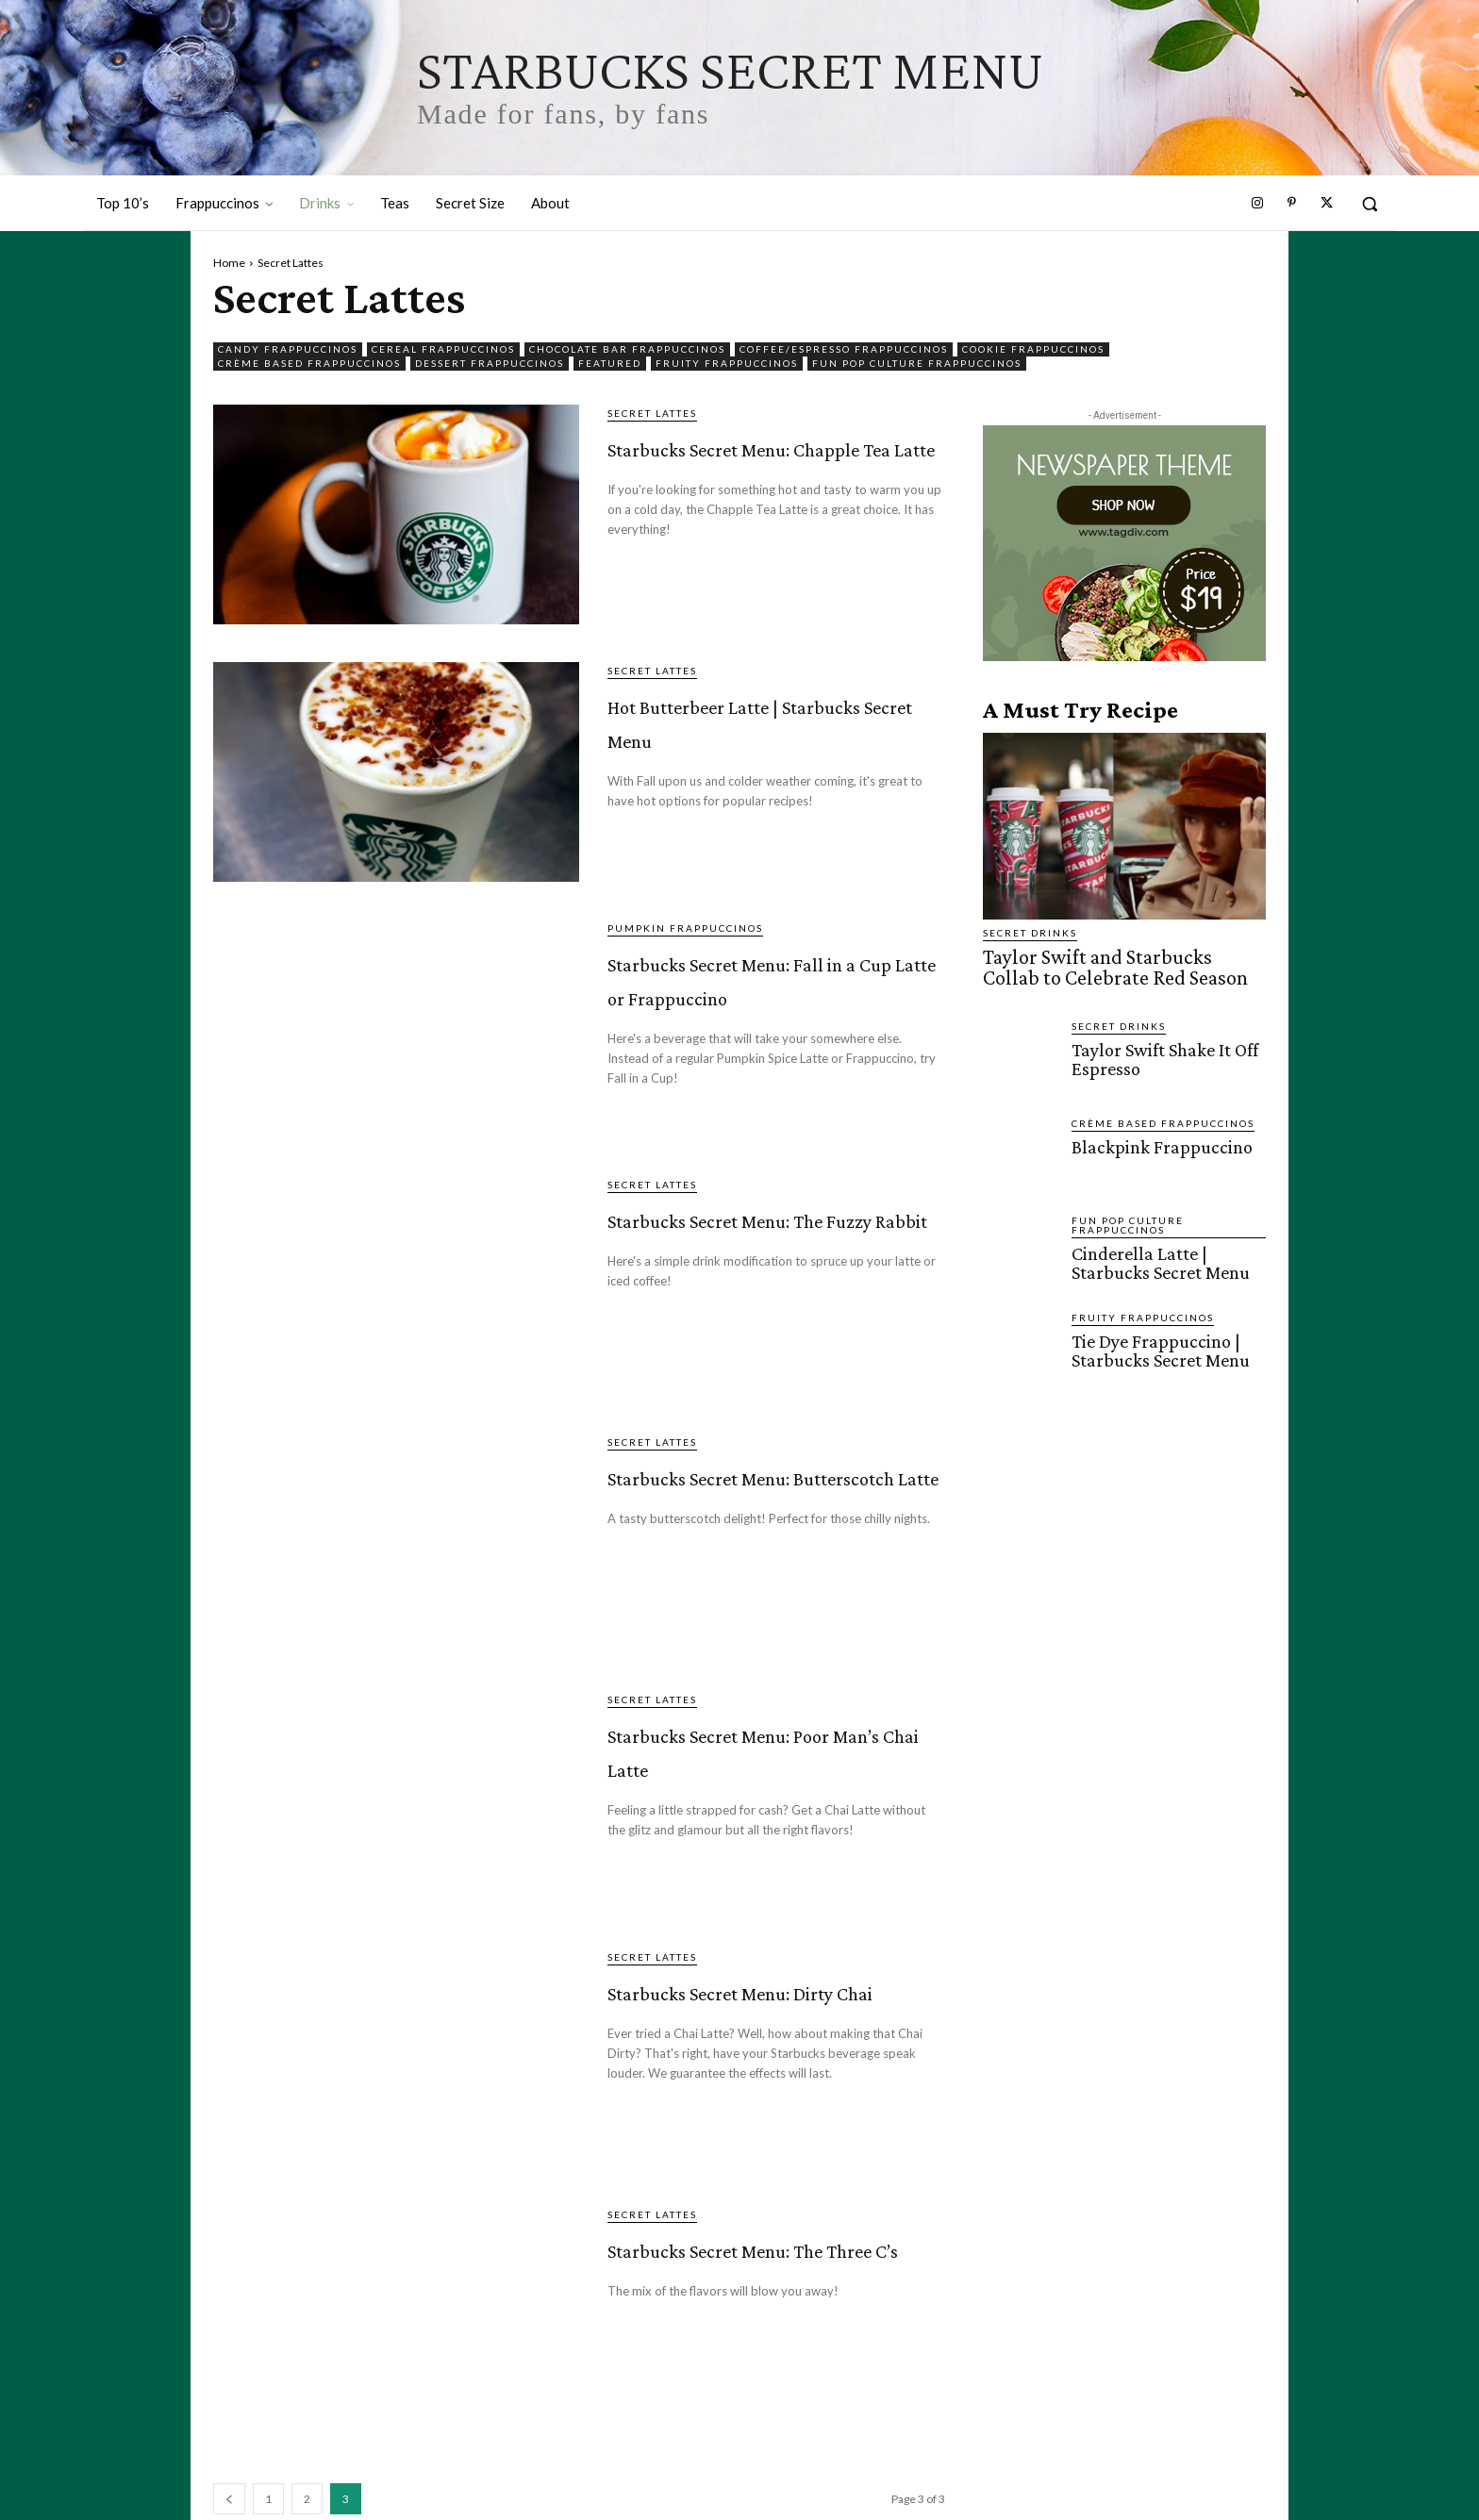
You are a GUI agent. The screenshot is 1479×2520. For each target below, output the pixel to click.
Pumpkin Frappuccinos (685, 928)
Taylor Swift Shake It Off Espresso (1162, 1052)
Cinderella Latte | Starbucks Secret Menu (1158, 1256)
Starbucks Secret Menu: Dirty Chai (733, 2004)
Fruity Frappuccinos (727, 363)
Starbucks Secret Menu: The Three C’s (757, 2262)
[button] (1369, 203)
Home (229, 263)
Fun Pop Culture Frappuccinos (916, 363)
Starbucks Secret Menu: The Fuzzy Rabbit (731, 1249)
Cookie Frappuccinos (1033, 349)
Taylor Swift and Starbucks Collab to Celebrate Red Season (1117, 965)
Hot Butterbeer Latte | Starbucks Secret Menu (774, 718)
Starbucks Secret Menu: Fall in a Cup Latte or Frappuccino (760, 992)
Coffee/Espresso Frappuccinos (844, 349)
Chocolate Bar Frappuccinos (627, 349)
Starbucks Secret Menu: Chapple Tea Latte (749, 478)
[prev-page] (229, 2498)
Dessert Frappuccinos (489, 363)
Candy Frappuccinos (287, 349)
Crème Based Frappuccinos (309, 363)
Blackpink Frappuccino (1156, 1141)
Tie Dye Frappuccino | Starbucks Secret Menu (1158, 1344)
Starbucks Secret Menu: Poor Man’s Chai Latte (739, 1764)
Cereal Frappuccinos (443, 349)
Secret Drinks (1030, 932)
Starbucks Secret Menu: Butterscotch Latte (751, 1506)
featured (609, 363)
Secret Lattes (652, 413)
